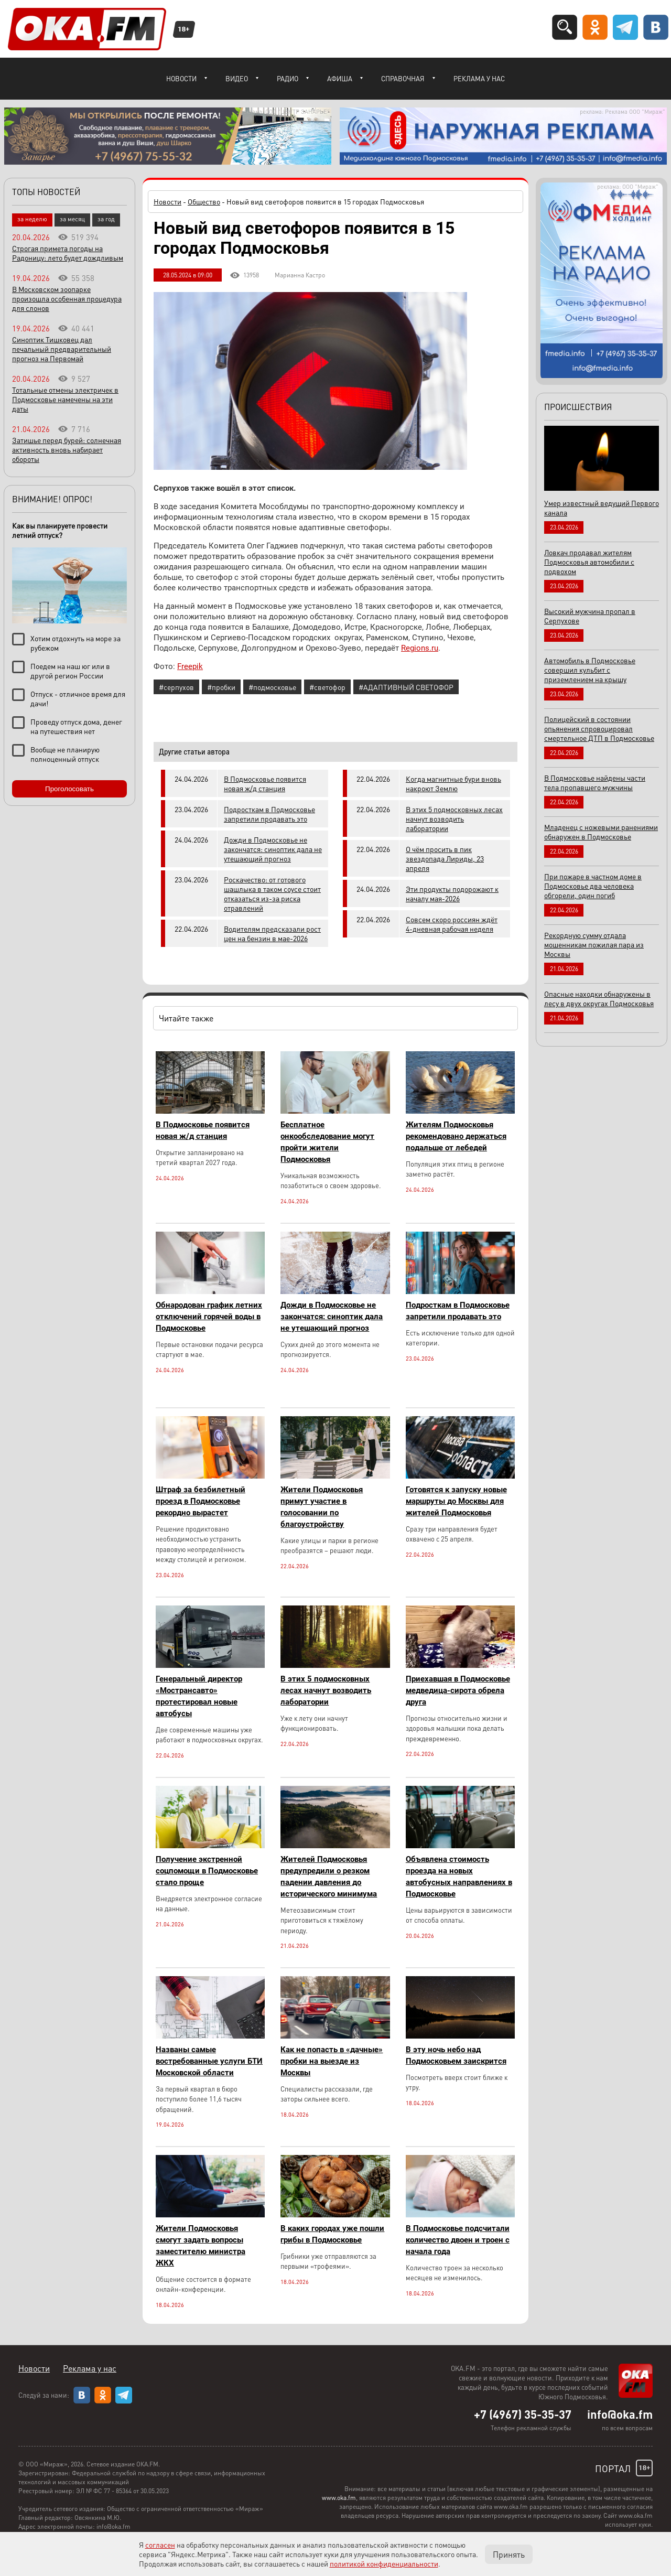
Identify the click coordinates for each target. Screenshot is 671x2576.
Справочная (403, 78)
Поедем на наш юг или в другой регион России (70, 670)
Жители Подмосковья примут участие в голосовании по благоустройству (321, 1507)
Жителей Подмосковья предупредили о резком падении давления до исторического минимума (328, 1877)
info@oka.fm (620, 2414)
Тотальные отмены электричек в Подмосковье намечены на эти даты (65, 399)
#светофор (327, 687)
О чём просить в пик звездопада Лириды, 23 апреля (445, 858)
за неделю (32, 219)
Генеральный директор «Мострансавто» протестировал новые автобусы (199, 1696)
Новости (181, 78)
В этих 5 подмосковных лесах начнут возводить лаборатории (454, 818)
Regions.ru (419, 648)
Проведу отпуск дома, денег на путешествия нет (76, 726)
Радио (287, 78)
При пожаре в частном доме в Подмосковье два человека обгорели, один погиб (593, 885)
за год (106, 219)
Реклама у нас (479, 78)
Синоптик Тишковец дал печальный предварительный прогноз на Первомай (61, 349)
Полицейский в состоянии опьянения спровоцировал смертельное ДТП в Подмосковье (599, 728)
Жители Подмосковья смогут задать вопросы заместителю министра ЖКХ (200, 2246)
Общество (204, 201)
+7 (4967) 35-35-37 (522, 2414)
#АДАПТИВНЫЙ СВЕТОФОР (406, 687)
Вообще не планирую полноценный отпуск (65, 754)
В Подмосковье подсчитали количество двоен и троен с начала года (458, 2240)
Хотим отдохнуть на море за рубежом (75, 642)
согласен (160, 2544)
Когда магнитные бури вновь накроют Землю (453, 783)
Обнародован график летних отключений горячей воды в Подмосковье (209, 1316)
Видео (236, 78)
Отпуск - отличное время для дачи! (77, 698)
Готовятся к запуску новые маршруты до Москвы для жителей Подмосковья (456, 1501)
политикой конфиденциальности (384, 2563)
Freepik (190, 666)
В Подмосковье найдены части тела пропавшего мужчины (594, 782)
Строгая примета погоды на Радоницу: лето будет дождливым (67, 252)
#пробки (221, 687)
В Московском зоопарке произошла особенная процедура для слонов (67, 298)
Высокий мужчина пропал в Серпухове (589, 615)
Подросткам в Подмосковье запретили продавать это (269, 813)
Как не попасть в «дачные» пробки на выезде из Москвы (331, 2061)
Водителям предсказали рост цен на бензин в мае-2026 (272, 933)
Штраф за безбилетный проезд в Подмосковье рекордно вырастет (200, 1501)
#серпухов (176, 687)
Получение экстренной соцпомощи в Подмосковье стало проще (207, 1871)
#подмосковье (272, 687)
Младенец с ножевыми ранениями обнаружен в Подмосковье (601, 831)
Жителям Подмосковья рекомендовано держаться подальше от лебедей (456, 1136)
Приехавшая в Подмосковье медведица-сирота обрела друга (458, 1690)
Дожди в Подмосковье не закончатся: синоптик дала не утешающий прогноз (273, 849)
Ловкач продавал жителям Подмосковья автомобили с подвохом (589, 561)
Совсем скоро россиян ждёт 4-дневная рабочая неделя (451, 923)
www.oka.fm (339, 2498)
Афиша (339, 78)
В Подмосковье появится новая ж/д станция (265, 783)
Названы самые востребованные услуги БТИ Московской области (209, 2061)
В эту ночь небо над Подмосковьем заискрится (456, 2055)
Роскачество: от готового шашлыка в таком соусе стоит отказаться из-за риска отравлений (272, 893)
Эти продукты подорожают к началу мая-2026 (452, 893)
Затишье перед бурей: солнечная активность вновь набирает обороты (66, 449)
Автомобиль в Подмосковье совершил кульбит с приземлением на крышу (589, 669)
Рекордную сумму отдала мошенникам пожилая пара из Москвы (594, 944)
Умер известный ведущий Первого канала (601, 507)
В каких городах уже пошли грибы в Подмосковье (332, 2234)
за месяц (72, 219)
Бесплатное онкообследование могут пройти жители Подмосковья (327, 1142)
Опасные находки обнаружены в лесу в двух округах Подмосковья (599, 998)
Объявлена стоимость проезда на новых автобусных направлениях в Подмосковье (459, 1877)
